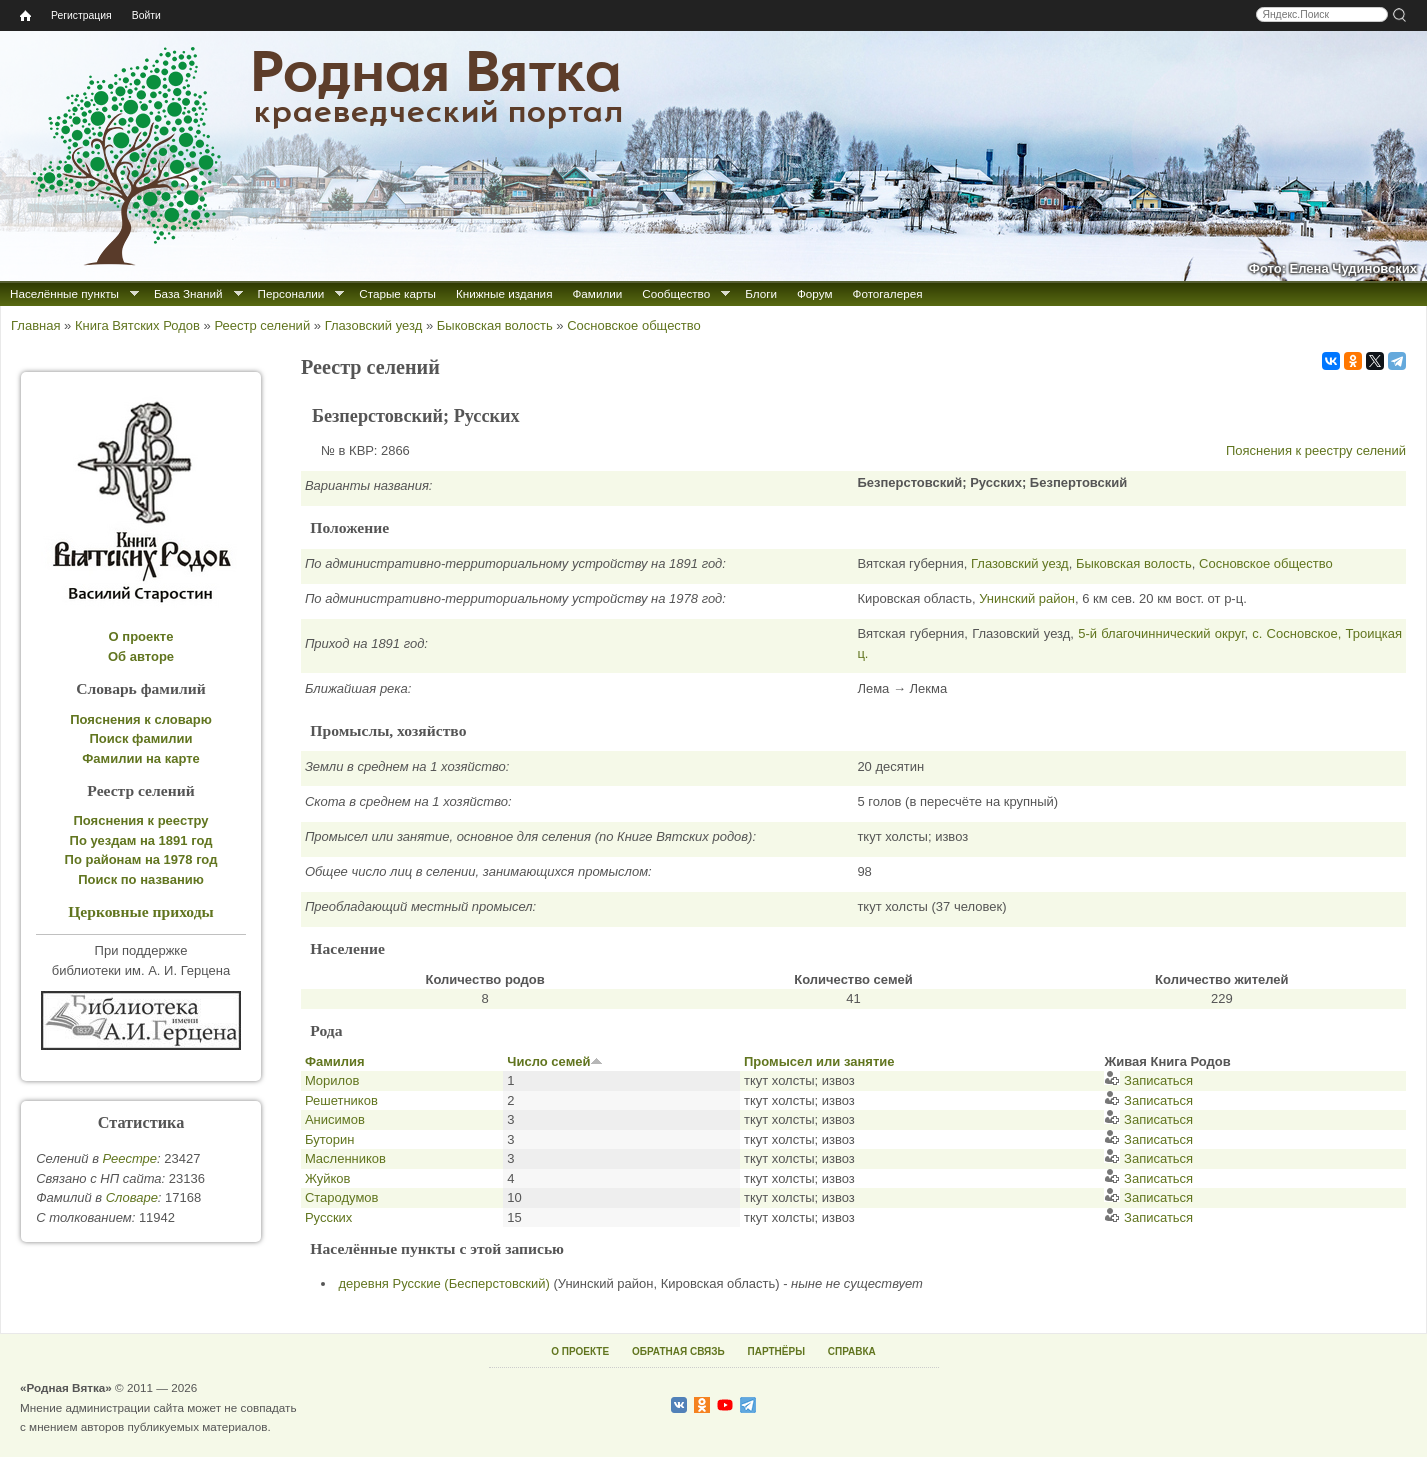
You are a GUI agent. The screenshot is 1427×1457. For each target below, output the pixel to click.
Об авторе (141, 656)
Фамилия (335, 1061)
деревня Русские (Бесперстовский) (444, 1283)
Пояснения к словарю (141, 719)
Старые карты (397, 293)
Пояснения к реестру (141, 820)
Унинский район (1027, 598)
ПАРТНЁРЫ (776, 1351)
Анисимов (335, 1119)
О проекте (141, 636)
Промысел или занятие (819, 1061)
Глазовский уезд (374, 325)
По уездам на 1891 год (141, 840)
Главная (35, 325)
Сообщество (676, 293)
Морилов (332, 1080)
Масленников (345, 1158)
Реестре (130, 1158)
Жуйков (328, 1178)
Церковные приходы (141, 911)
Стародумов (342, 1197)
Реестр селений (262, 325)
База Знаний (188, 293)
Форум (815, 293)
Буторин (329, 1139)
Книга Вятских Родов (137, 325)
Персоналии (291, 293)
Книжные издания (504, 293)
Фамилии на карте (141, 758)
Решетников (341, 1100)
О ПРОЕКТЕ (580, 1351)
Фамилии (597, 293)
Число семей (555, 1061)
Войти (146, 15)
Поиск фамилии (140, 738)
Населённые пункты (64, 293)
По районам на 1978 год (141, 859)
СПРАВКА (852, 1351)
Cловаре (132, 1197)
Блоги (761, 293)
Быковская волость (495, 325)
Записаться (1148, 1080)
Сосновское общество (634, 325)
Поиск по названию (141, 879)
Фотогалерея (888, 293)
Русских (328, 1217)
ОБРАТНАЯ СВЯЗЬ (678, 1351)
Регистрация (81, 15)
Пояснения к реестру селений (1316, 450)
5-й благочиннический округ (1161, 633)
